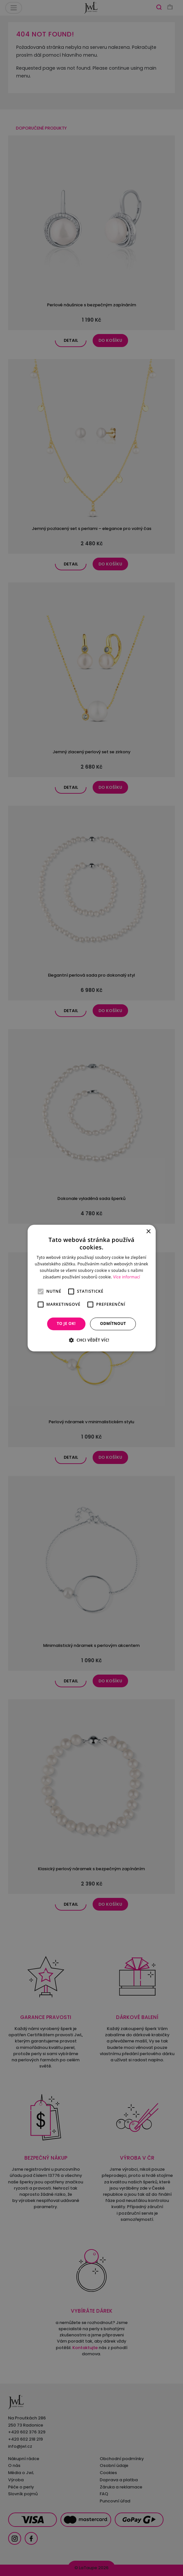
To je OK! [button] (66, 1324)
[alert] (91, 1288)
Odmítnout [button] (113, 1324)
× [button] (148, 1231)
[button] (91, 1340)
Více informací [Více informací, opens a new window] (126, 1277)
